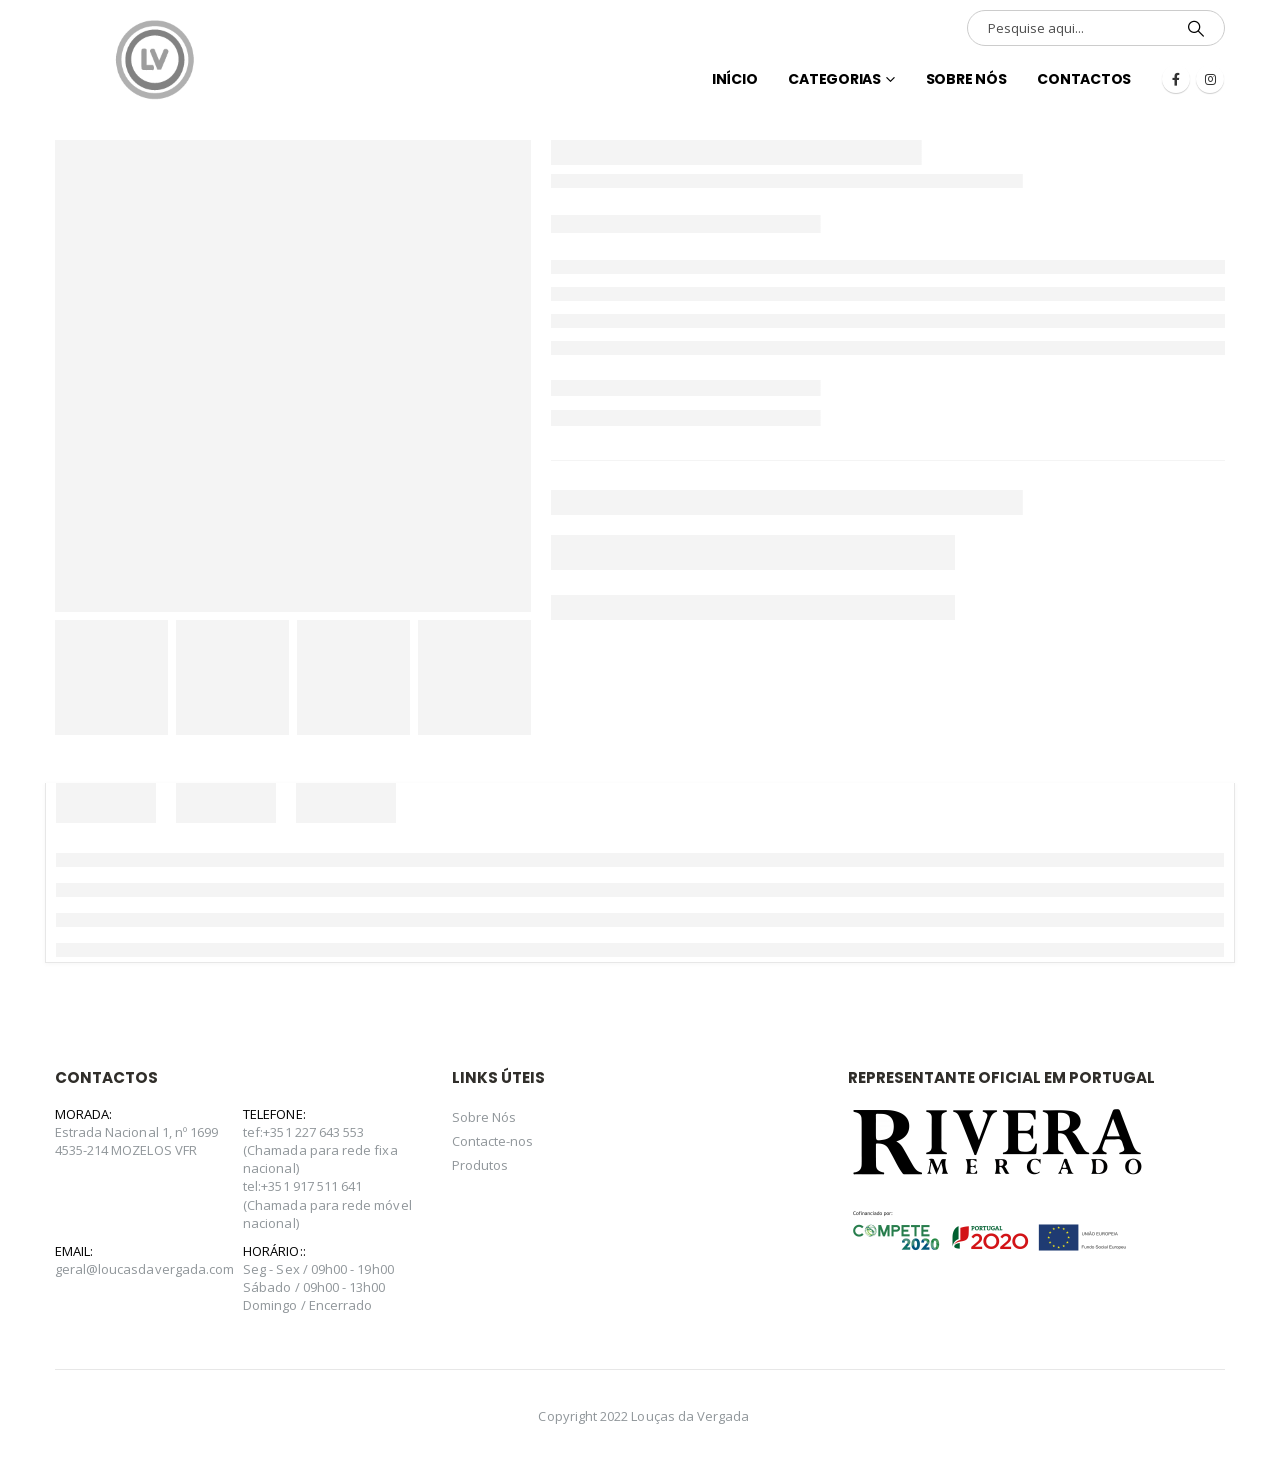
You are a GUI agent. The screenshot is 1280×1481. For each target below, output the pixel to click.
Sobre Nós (966, 79)
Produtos (480, 1165)
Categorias (834, 79)
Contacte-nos (493, 1141)
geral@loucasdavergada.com (145, 1269)
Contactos (1084, 79)
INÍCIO (735, 79)
